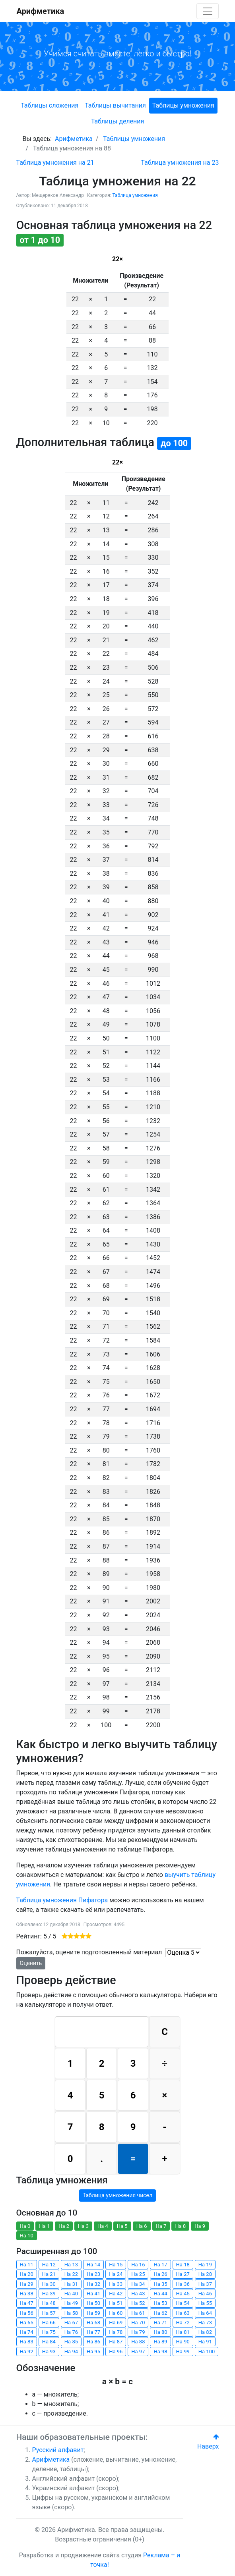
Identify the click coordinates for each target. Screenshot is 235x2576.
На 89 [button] (160, 2342)
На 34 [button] (138, 2284)
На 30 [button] (49, 2284)
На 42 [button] (115, 2294)
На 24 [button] (115, 2274)
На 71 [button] (160, 2323)
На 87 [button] (115, 2342)
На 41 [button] (93, 2294)
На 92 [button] (26, 2351)
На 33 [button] (115, 2284)
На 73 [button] (205, 2323)
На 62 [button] (160, 2313)
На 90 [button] (183, 2342)
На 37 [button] (205, 2284)
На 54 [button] (183, 2303)
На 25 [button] (138, 2274)
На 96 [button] (115, 2351)
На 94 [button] (71, 2351)
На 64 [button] (205, 2313)
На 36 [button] (183, 2284)
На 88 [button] (138, 2342)
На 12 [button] (49, 2265)
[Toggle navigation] (207, 11)
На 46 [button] (205, 2294)
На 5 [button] (122, 2226)
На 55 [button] (205, 2303)
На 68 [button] (93, 2323)
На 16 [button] (138, 2265)
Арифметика (40, 11)
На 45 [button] (183, 2294)
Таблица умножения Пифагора (62, 1900)
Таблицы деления (117, 121)
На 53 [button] (160, 2303)
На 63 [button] (183, 2313)
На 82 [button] (205, 2332)
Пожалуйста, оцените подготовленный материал (89, 1952)
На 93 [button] (49, 2351)
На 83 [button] (26, 2342)
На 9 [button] (199, 2226)
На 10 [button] (26, 2236)
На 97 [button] (138, 2351)
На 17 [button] (160, 2265)
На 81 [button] (183, 2332)
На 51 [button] (115, 2303)
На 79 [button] (138, 2332)
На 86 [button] (93, 2342)
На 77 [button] (93, 2332)
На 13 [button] (71, 2265)
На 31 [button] (71, 2284)
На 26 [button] (160, 2274)
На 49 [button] (71, 2303)
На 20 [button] (26, 2274)
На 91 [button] (205, 2342)
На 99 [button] (183, 2351)
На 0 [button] (25, 2226)
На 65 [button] (26, 2323)
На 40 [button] (71, 2294)
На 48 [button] (49, 2303)
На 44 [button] (160, 2294)
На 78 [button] (115, 2332)
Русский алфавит (58, 2450)
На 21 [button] (49, 2274)
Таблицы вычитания (115, 105)
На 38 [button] (26, 2294)
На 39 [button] (49, 2294)
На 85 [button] (71, 2342)
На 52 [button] (138, 2303)
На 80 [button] (160, 2332)
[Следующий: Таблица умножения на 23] (180, 162)
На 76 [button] (71, 2332)
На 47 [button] (26, 2303)
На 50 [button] (93, 2303)
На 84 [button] (49, 2342)
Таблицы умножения (183, 105)
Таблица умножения (135, 195)
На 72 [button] (183, 2323)
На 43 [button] (138, 2294)
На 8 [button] (180, 2226)
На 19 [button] (205, 2265)
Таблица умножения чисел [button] (117, 2195)
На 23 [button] (93, 2274)
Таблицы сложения (49, 105)
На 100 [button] (206, 2351)
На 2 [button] (63, 2226)
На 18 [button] (183, 2265)
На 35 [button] (160, 2284)
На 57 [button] (49, 2313)
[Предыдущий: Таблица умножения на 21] (55, 162)
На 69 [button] (115, 2323)
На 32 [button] (93, 2284)
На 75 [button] (49, 2332)
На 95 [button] (93, 2351)
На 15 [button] (115, 2265)
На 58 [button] (71, 2313)
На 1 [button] (44, 2226)
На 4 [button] (102, 2226)
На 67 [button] (71, 2323)
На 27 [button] (183, 2274)
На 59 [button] (93, 2313)
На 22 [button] (71, 2274)
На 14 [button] (93, 2265)
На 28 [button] (205, 2274)
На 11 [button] (26, 2265)
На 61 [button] (138, 2313)
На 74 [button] (26, 2332)
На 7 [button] (161, 2226)
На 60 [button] (115, 2313)
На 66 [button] (49, 2323)
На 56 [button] (26, 2313)
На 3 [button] (83, 2226)
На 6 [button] (141, 2226)
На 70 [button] (138, 2323)
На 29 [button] (26, 2284)
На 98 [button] (160, 2351)
